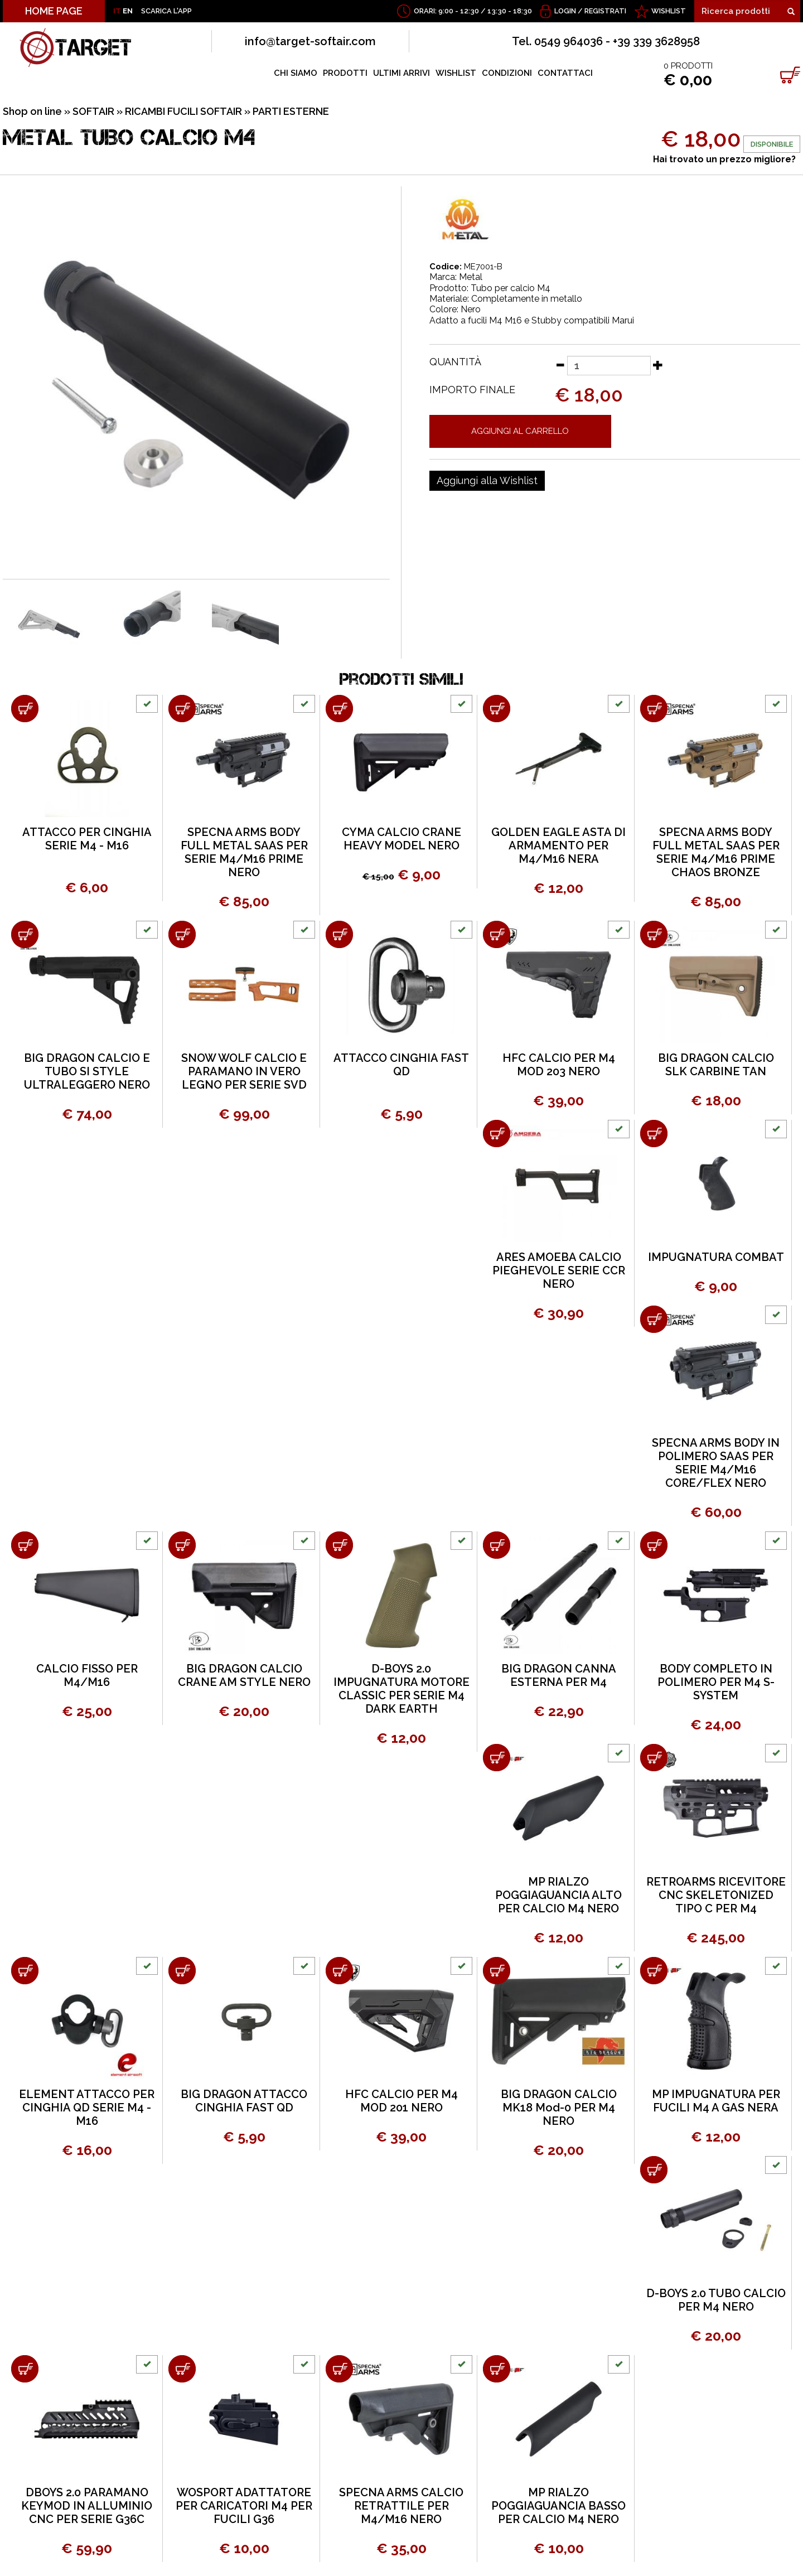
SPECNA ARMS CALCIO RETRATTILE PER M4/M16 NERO (401, 2506)
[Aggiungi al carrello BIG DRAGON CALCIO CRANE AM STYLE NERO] (182, 1545)
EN (128, 11)
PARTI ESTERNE (291, 111)
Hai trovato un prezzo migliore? (724, 159)
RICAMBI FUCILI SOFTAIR (183, 111)
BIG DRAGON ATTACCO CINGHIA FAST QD (244, 2100)
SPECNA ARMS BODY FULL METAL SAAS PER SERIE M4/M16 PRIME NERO (244, 852)
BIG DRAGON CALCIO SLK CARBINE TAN (716, 1064)
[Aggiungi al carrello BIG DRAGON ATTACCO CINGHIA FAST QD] (182, 1970)
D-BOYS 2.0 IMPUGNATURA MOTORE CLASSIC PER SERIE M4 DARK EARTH (401, 1688)
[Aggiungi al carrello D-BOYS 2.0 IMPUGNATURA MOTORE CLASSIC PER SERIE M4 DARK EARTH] (339, 1545)
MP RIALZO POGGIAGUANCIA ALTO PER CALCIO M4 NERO (558, 1895)
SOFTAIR (93, 111)
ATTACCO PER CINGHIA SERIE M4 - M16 (87, 838)
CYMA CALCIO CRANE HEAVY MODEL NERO (401, 838)
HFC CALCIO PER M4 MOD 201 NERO (401, 2100)
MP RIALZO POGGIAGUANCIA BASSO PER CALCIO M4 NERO (558, 2506)
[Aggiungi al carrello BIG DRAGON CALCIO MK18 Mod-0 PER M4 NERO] (496, 1970)
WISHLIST (668, 11)
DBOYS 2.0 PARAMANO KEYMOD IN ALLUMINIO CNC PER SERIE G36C (86, 2506)
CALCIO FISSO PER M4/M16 (87, 1675)
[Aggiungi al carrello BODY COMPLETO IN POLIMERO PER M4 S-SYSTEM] (653, 1545)
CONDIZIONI (507, 73)
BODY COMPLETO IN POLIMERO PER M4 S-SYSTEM (716, 1682)
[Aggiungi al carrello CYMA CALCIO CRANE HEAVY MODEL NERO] (339, 708)
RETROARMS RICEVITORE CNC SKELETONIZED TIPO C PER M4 (716, 1895)
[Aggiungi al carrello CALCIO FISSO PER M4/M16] (24, 1545)
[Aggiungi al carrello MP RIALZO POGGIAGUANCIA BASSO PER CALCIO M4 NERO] (496, 2368)
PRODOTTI (345, 73)
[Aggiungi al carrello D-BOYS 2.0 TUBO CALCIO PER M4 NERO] (653, 2169)
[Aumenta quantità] (658, 365)
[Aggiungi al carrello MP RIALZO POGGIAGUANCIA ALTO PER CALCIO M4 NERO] (496, 1757)
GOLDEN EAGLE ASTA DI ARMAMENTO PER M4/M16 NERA (558, 845)
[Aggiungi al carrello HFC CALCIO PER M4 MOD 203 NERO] (496, 934)
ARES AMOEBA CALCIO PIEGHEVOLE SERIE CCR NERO (558, 1270)
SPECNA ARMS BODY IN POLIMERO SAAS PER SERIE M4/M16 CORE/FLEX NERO (716, 1463)
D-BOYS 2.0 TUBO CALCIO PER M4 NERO (716, 2300)
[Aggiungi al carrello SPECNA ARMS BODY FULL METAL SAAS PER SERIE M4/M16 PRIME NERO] (182, 708)
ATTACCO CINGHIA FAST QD (401, 1064)
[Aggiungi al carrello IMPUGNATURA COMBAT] (653, 1133)
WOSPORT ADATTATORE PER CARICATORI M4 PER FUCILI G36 (244, 2506)
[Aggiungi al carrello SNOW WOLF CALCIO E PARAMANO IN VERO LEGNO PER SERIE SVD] (182, 934)
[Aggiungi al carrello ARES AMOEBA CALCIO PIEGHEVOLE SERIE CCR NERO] (496, 1133)
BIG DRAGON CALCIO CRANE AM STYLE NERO (244, 1675)
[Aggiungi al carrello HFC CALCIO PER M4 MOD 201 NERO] (339, 1970)
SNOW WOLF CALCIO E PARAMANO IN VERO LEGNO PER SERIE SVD (244, 1071)
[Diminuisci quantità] (560, 365)
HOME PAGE (54, 11)
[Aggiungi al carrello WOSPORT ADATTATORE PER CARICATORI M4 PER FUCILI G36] (182, 2368)
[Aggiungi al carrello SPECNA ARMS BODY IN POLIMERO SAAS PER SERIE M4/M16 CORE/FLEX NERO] (653, 1319)
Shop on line (32, 111)
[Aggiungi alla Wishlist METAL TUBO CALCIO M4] (487, 481)
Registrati (605, 11)
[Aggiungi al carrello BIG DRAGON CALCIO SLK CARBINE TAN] (653, 934)
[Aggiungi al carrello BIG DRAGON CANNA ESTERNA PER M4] (496, 1545)
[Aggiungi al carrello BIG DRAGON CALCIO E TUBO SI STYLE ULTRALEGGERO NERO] (24, 934)
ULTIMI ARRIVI (401, 73)
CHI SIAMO (295, 73)
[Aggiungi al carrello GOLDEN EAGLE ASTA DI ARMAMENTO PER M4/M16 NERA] (496, 708)
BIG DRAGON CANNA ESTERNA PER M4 (558, 1675)
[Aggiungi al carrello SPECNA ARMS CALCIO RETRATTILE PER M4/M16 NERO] (339, 2368)
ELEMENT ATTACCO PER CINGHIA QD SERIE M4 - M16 (86, 2107)
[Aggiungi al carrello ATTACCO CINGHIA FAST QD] (339, 934)
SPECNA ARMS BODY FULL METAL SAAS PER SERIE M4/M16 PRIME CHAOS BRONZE (716, 852)
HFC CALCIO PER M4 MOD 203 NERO (558, 1064)
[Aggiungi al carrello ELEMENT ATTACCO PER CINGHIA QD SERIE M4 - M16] (24, 1970)
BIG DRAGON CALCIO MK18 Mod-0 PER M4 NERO (559, 2107)
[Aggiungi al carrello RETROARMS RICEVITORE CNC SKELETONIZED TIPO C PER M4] (653, 1757)
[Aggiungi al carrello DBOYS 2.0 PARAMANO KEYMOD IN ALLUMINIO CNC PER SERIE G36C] (24, 2368)
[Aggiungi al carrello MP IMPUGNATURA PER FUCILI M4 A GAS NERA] (653, 1970)
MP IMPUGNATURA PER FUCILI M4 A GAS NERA (716, 2100)
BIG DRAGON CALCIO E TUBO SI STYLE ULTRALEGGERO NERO (87, 1071)
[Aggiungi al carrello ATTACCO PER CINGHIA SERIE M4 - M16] (24, 708)
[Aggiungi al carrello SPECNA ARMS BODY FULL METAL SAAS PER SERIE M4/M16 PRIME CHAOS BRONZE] (653, 708)
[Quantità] (609, 365)
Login (565, 11)
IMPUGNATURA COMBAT (716, 1257)
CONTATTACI (565, 73)
